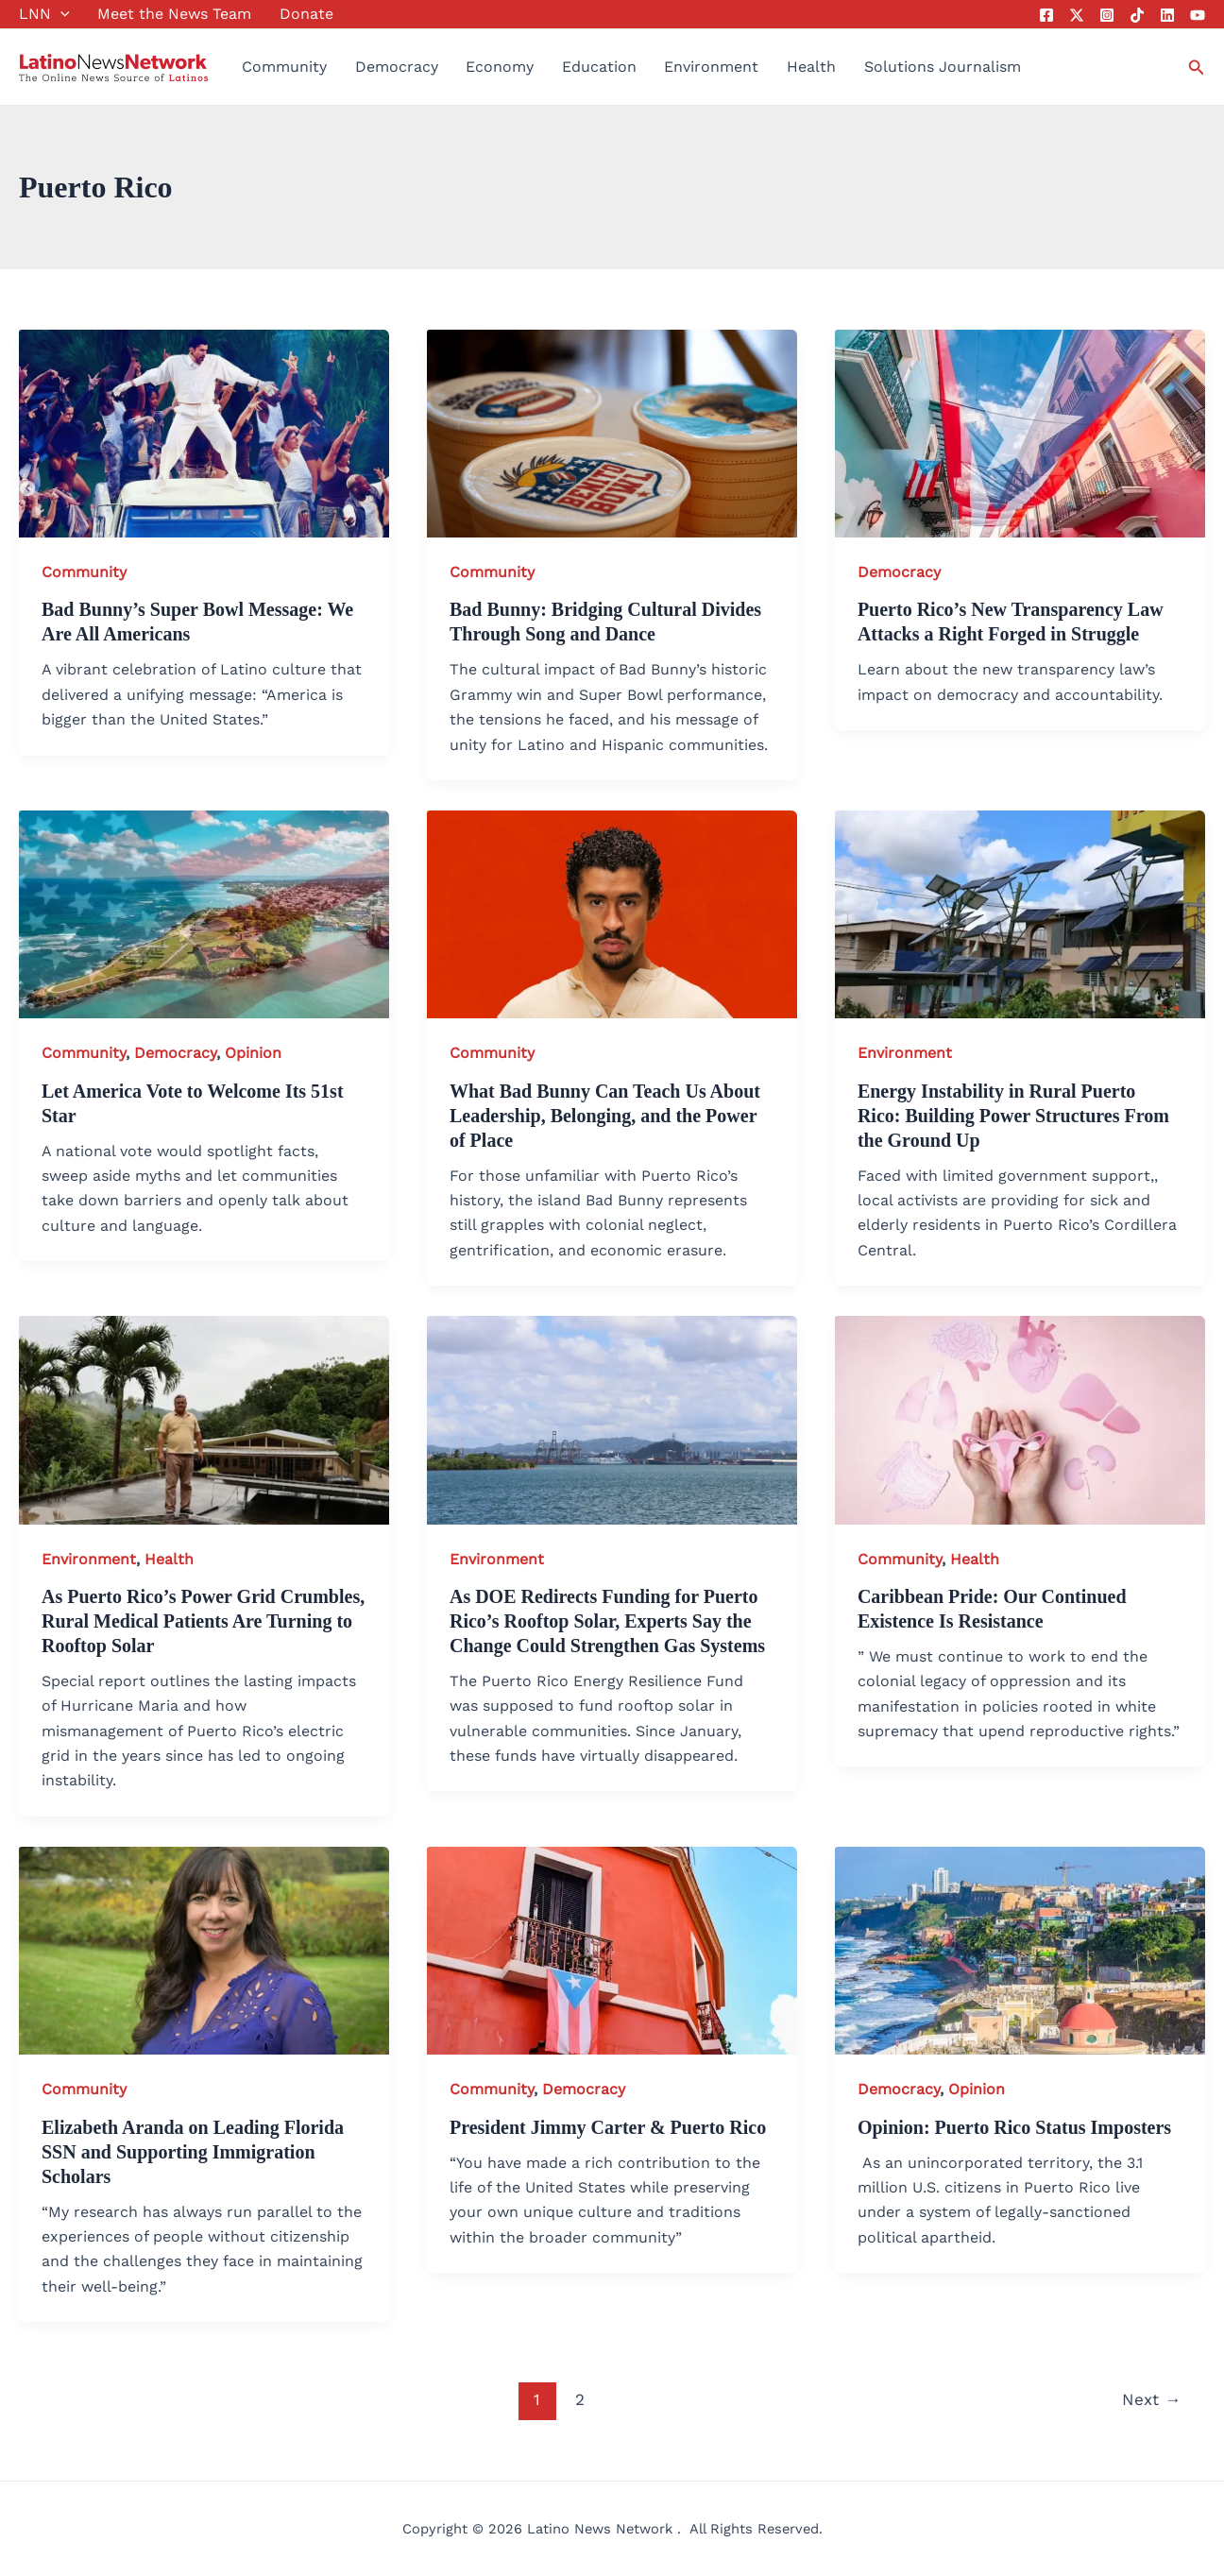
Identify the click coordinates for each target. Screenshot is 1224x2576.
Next (1151, 2399)
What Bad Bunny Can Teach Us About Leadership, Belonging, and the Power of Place (605, 1116)
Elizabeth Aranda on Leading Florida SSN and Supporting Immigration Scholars (193, 2152)
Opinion (253, 1053)
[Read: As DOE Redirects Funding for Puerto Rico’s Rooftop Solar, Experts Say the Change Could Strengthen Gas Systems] (612, 1418)
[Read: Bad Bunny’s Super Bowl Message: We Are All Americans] (204, 432)
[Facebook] (1046, 15)
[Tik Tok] (1137, 15)
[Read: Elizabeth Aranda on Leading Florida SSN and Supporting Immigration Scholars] (204, 1949)
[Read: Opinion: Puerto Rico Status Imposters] (1020, 1949)
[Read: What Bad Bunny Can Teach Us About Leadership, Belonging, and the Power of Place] (612, 913)
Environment (711, 67)
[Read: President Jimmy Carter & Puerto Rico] (612, 1949)
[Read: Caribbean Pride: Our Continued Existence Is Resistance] (1020, 1418)
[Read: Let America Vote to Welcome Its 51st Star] (204, 913)
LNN (44, 14)
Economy (500, 67)
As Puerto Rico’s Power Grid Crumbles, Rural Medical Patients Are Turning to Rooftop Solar (203, 1621)
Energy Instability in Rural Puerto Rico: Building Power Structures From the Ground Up (1013, 1116)
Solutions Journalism (942, 67)
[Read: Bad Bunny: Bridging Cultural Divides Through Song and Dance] (612, 432)
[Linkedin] (1167, 15)
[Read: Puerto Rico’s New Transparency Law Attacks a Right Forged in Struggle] (1020, 432)
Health (811, 67)
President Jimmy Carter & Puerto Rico (608, 2127)
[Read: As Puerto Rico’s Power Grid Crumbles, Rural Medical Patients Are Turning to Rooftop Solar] (204, 1418)
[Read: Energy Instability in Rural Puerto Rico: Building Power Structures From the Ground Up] (1020, 913)
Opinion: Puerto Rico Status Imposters (1014, 2127)
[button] (60, 14)
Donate (306, 14)
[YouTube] (1197, 15)
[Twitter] (1076, 15)
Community (284, 67)
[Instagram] (1106, 15)
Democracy (396, 67)
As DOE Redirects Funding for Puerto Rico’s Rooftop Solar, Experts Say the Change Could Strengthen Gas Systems (607, 1621)
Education (599, 67)
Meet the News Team (174, 14)
